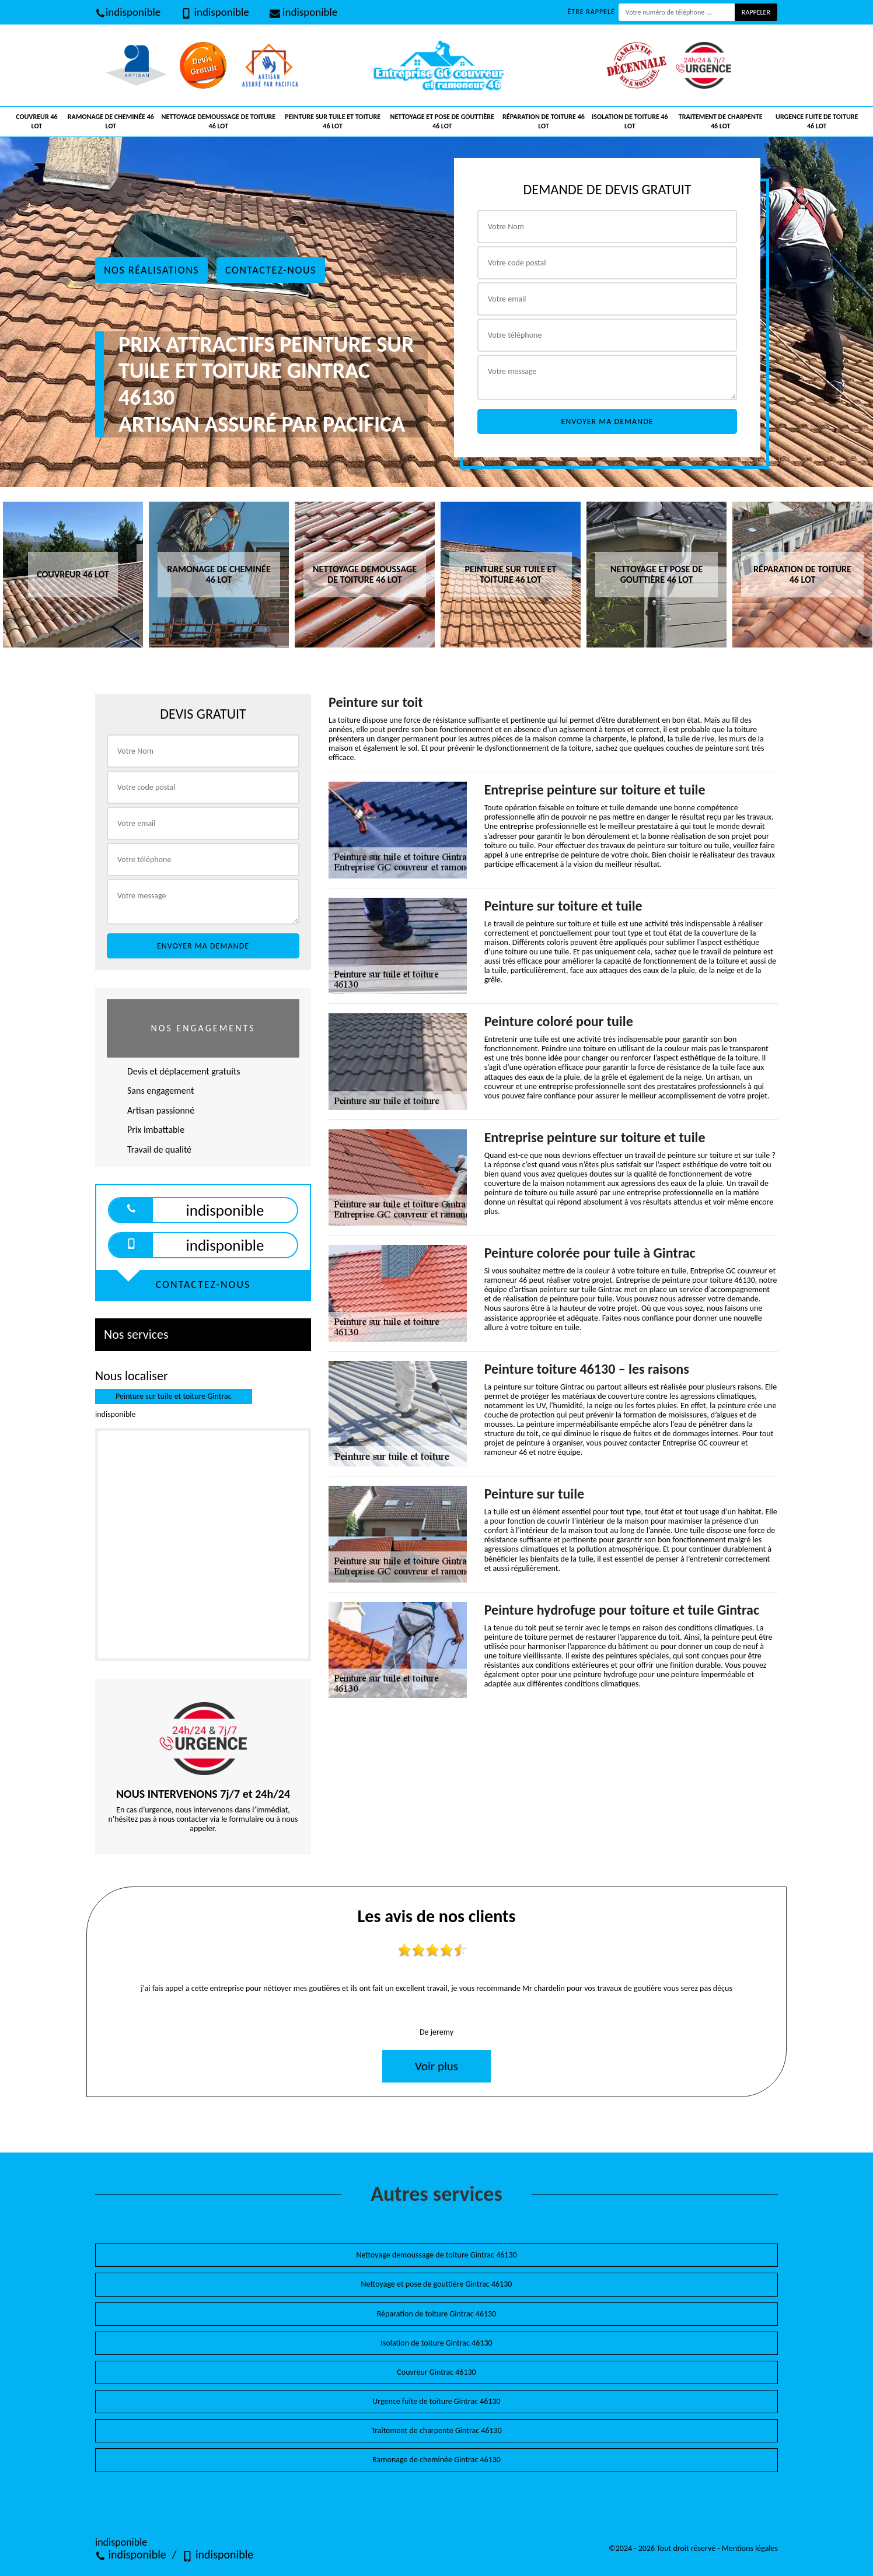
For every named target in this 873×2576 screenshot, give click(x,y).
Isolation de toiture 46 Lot (630, 121)
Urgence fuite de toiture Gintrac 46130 (436, 2401)
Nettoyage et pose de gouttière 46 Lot (442, 121)
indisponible (127, 12)
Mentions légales (750, 2548)
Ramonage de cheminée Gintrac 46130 (436, 2460)
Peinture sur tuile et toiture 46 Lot (332, 121)
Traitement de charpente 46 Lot (721, 121)
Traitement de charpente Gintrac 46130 (436, 2430)
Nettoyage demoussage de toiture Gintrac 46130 (436, 2255)
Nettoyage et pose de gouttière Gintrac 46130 (436, 2284)
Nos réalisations (151, 270)
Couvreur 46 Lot (36, 121)
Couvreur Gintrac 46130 (436, 2372)
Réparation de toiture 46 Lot (543, 121)
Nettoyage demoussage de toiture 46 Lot (219, 121)
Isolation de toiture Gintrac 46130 (436, 2343)
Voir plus (436, 2066)
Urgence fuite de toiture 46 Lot (817, 121)
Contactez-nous (270, 270)
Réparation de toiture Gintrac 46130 (437, 2314)
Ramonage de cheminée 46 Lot (111, 121)
